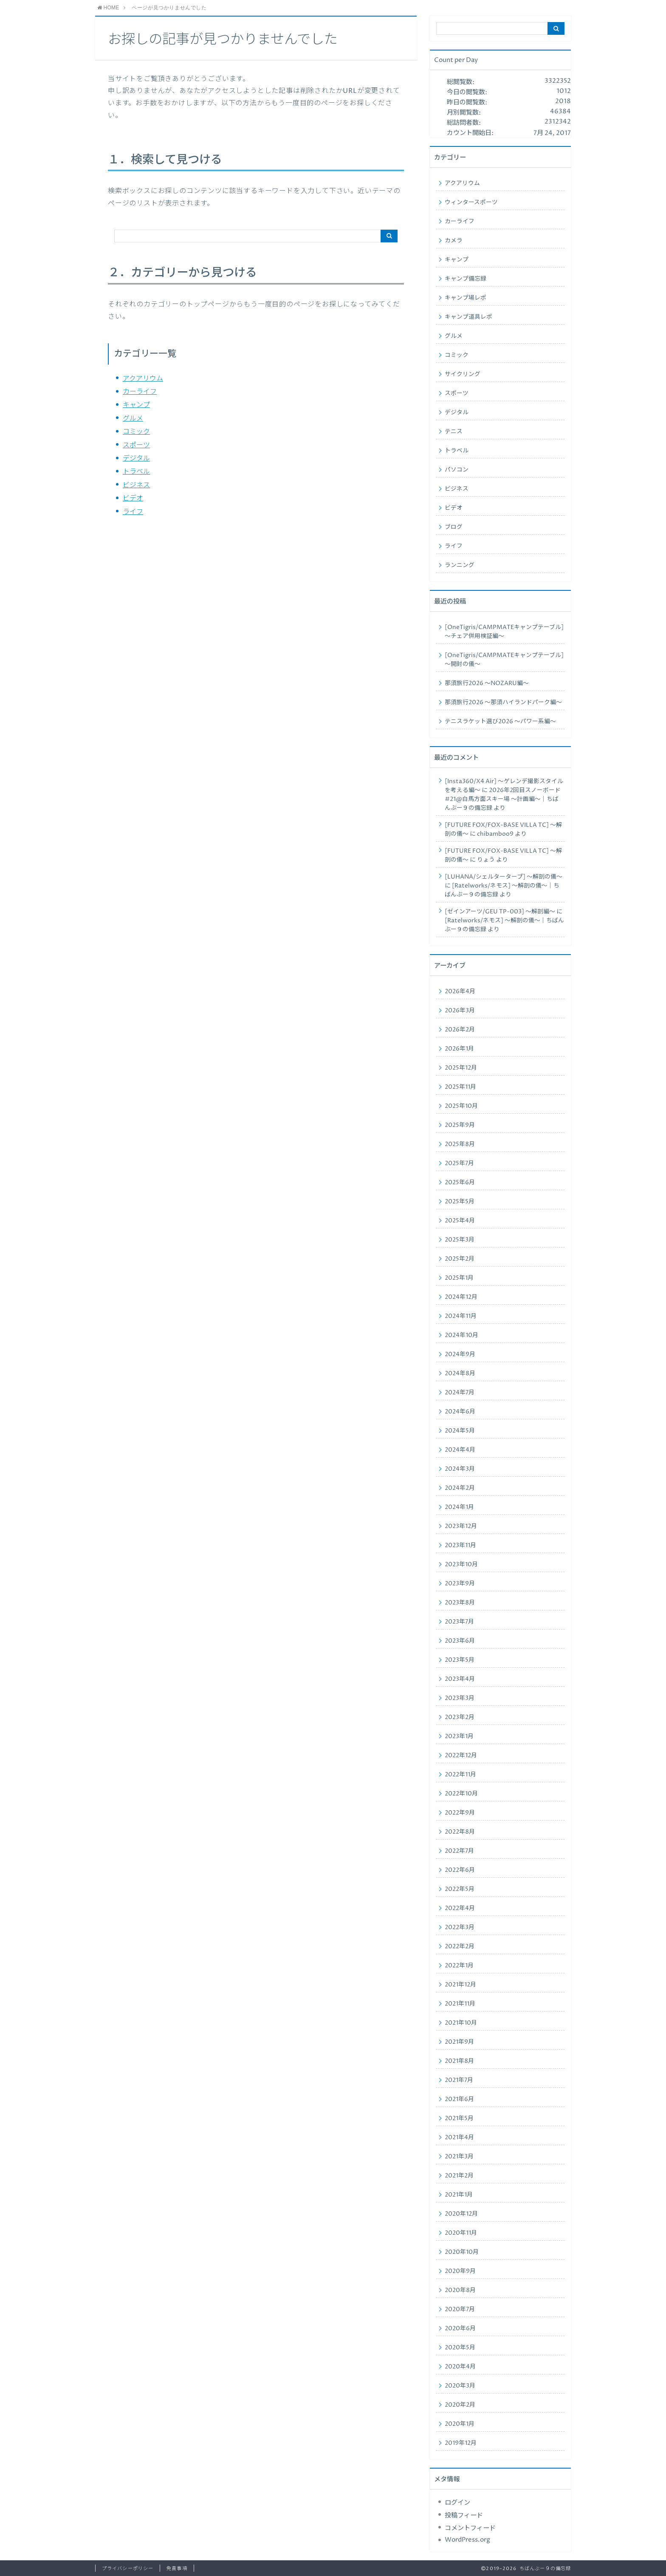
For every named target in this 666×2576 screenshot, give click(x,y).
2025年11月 (460, 1087)
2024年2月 (460, 1488)
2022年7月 (459, 1851)
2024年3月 (460, 1469)
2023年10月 (461, 1564)
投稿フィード (464, 2515)
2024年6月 (460, 1412)
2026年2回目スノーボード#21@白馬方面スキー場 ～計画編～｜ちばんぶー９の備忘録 (503, 799)
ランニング (459, 565)
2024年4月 (460, 1450)
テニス (454, 431)
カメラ (454, 240)
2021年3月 (459, 2156)
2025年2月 (459, 1259)
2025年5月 (459, 1201)
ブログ (454, 527)
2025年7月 (459, 1163)
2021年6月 (459, 2099)
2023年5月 (459, 1660)
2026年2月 (460, 1030)
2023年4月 (460, 1679)
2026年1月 (459, 1049)
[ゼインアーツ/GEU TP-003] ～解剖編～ (500, 912)
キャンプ (136, 405)
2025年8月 (460, 1144)
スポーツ (136, 445)
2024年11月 (461, 1316)
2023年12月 (461, 1526)
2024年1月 (459, 1507)
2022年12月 (461, 1755)
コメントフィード (470, 2528)
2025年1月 (459, 1278)
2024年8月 (460, 1373)
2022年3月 (459, 1927)
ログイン (457, 2502)
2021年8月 (459, 2061)
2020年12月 (461, 2214)
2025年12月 (461, 1068)
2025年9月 (460, 1125)
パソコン (456, 470)
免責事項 (176, 2568)
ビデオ (133, 498)
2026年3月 (460, 1010)
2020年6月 (460, 2328)
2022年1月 (459, 1965)
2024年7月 (459, 1392)
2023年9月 (460, 1583)
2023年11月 (460, 1545)
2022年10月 (461, 1794)
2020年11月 (461, 2233)
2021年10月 (461, 2023)
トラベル (136, 471)
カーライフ (140, 391)
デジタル (136, 458)
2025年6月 (460, 1182)
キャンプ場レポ (465, 298)
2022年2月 (459, 1946)
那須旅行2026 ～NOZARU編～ (487, 683)
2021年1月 (459, 2195)
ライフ (133, 512)
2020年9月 (460, 2271)
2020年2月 (460, 2405)
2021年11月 (460, 2004)
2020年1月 (459, 2424)
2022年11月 (460, 1774)
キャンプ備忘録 (465, 279)
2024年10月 (461, 1335)
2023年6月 (460, 1641)
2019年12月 (461, 2443)
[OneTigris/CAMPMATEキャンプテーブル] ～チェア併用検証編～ (504, 632)
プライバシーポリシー (127, 2568)
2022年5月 (459, 1889)
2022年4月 (460, 1908)
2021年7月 (459, 2080)
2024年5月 (460, 1431)
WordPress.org (467, 2539)
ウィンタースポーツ (471, 202)
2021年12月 (460, 1985)
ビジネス (136, 485)
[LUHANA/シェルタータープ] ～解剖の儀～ (503, 877)
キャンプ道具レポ (468, 317)
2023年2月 (459, 1717)
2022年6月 (460, 1870)
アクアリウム (143, 378)
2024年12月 (461, 1297)
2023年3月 (459, 1698)
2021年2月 (459, 2176)
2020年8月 (460, 2290)
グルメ (133, 418)
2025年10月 (461, 1106)
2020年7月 (460, 2309)
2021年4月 (459, 2137)
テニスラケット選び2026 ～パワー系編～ (500, 721)
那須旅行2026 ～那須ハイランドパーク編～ (503, 702)
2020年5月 (460, 2347)
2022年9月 (460, 1813)
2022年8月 (460, 1832)
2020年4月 (460, 2367)
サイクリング (462, 374)
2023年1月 (459, 1736)
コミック (136, 431)
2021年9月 (459, 2042)
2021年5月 (459, 2118)
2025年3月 (459, 1240)
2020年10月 (462, 2252)
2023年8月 (460, 1603)
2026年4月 (460, 991)
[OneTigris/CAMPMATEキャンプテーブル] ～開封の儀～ (504, 660)
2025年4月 (460, 1221)
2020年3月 (460, 2386)
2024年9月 (460, 1354)
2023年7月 (459, 1622)
